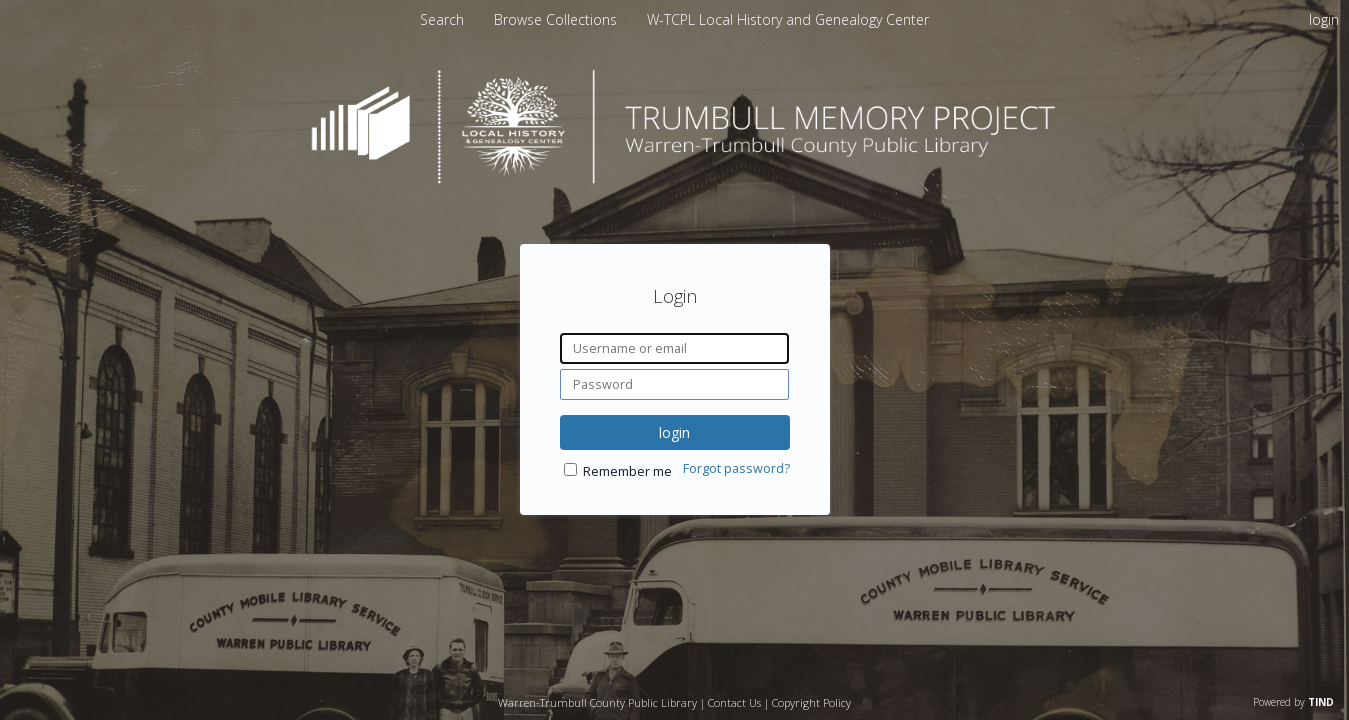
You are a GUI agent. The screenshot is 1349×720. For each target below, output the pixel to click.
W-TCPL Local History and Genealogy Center (788, 19)
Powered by (1293, 702)
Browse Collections (557, 19)
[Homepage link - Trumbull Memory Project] (675, 178)
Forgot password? (736, 468)
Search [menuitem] (442, 19)
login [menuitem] (1324, 19)
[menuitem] (557, 19)
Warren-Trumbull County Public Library (597, 702)
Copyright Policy (811, 702)
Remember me (627, 471)
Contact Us (734, 702)
